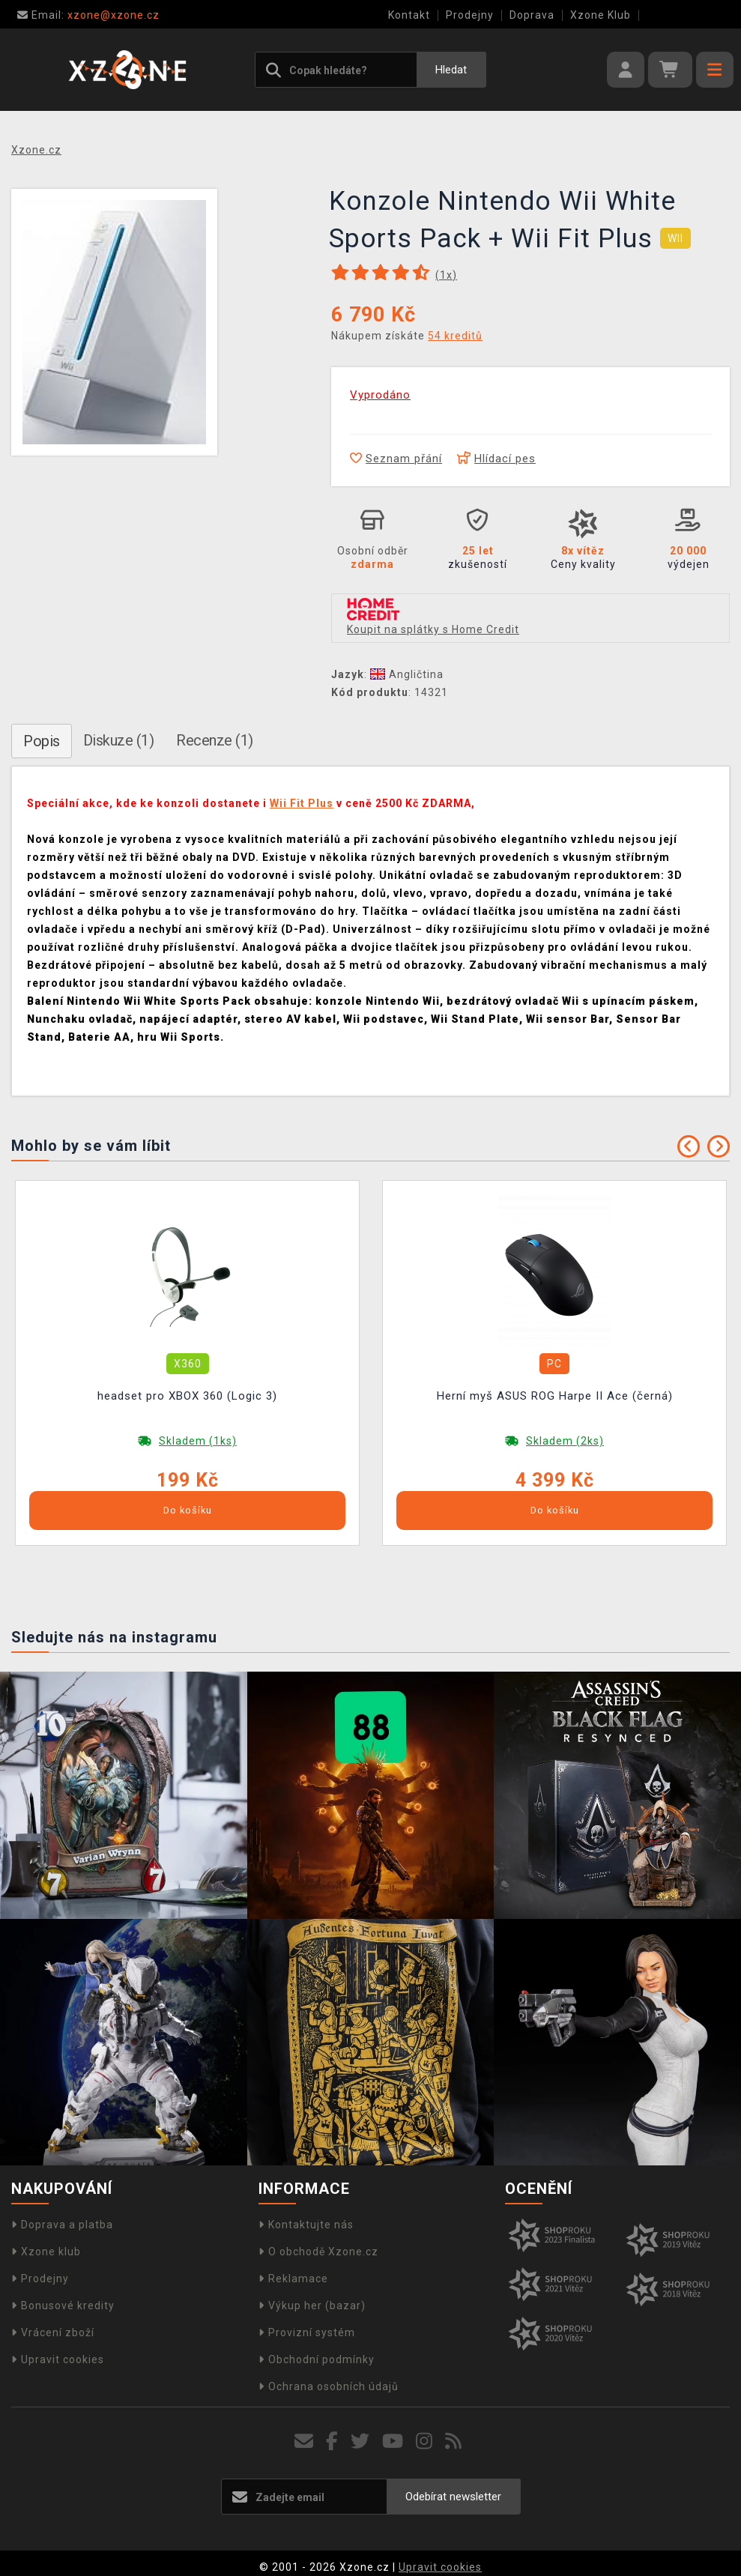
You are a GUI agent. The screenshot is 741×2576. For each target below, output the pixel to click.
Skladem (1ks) (198, 1441)
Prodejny (470, 15)
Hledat (451, 69)
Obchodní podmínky (316, 2359)
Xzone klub (46, 2252)
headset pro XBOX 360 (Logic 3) (187, 1396)
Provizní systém (306, 2332)
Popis (41, 741)
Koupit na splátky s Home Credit (433, 629)
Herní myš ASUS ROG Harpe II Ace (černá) (555, 1396)
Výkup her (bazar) (312, 2306)
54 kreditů (455, 336)
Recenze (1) (214, 740)
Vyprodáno (380, 395)
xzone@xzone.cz (88, 15)
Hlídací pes (496, 458)
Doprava (531, 15)
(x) (446, 275)
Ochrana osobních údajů (328, 2386)
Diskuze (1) (118, 740)
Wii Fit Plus (301, 803)
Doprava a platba (62, 2225)
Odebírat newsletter (453, 2496)
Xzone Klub (600, 15)
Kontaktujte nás (306, 2225)
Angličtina (407, 674)
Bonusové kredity (63, 2306)
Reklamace (293, 2279)
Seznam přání (396, 458)
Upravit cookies (57, 2359)
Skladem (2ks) (565, 1441)
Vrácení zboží (52, 2332)
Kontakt (409, 15)
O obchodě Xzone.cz (318, 2252)
